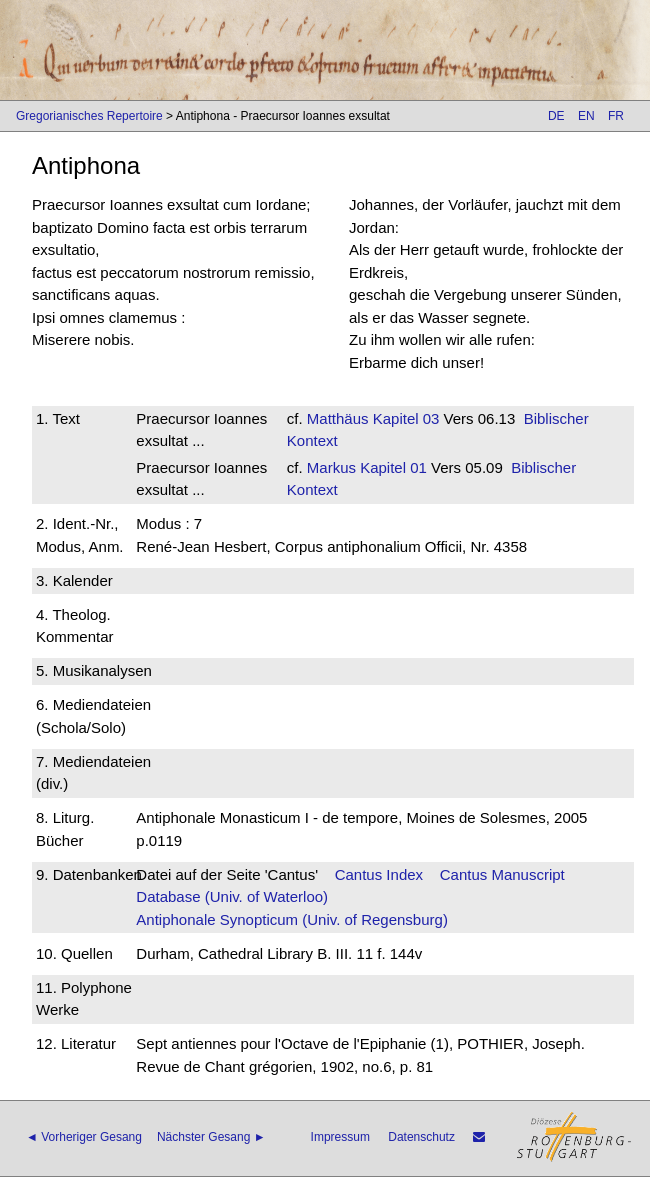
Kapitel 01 (391, 467)
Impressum (340, 1137)
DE (556, 116)
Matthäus (338, 418)
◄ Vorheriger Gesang (84, 1137)
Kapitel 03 (404, 418)
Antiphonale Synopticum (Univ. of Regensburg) (292, 919)
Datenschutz (421, 1137)
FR (616, 116)
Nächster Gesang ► (211, 1137)
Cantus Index (379, 874)
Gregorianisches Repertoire (89, 116)
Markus (331, 467)
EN (586, 116)
